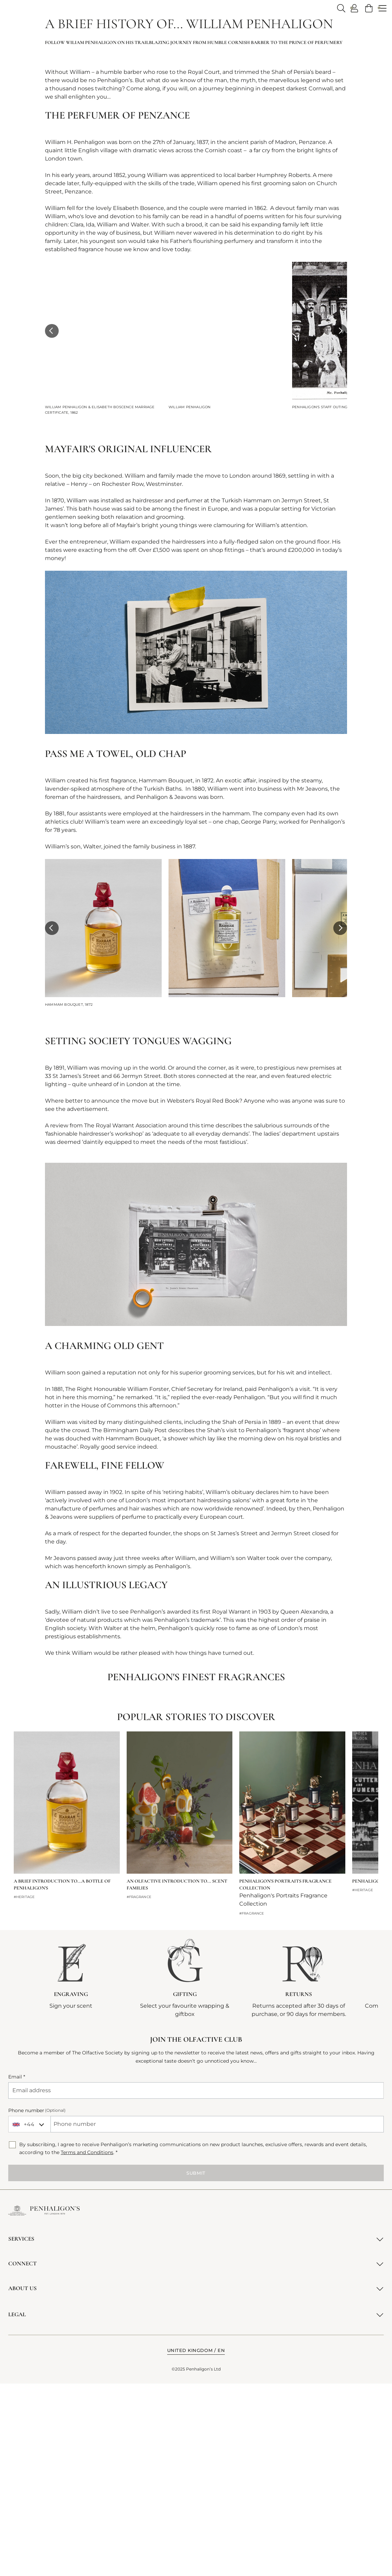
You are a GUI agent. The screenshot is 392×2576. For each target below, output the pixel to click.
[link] (369, 8)
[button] (52, 523)
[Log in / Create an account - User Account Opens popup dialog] (355, 8)
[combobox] (29, 2316)
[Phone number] (217, 2316)
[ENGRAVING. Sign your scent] (70, 2166)
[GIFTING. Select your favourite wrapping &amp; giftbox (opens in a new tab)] (184, 2170)
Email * (16, 2269)
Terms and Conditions (87, 2345)
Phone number (37, 2302)
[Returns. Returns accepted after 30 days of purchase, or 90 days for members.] (298, 2170)
